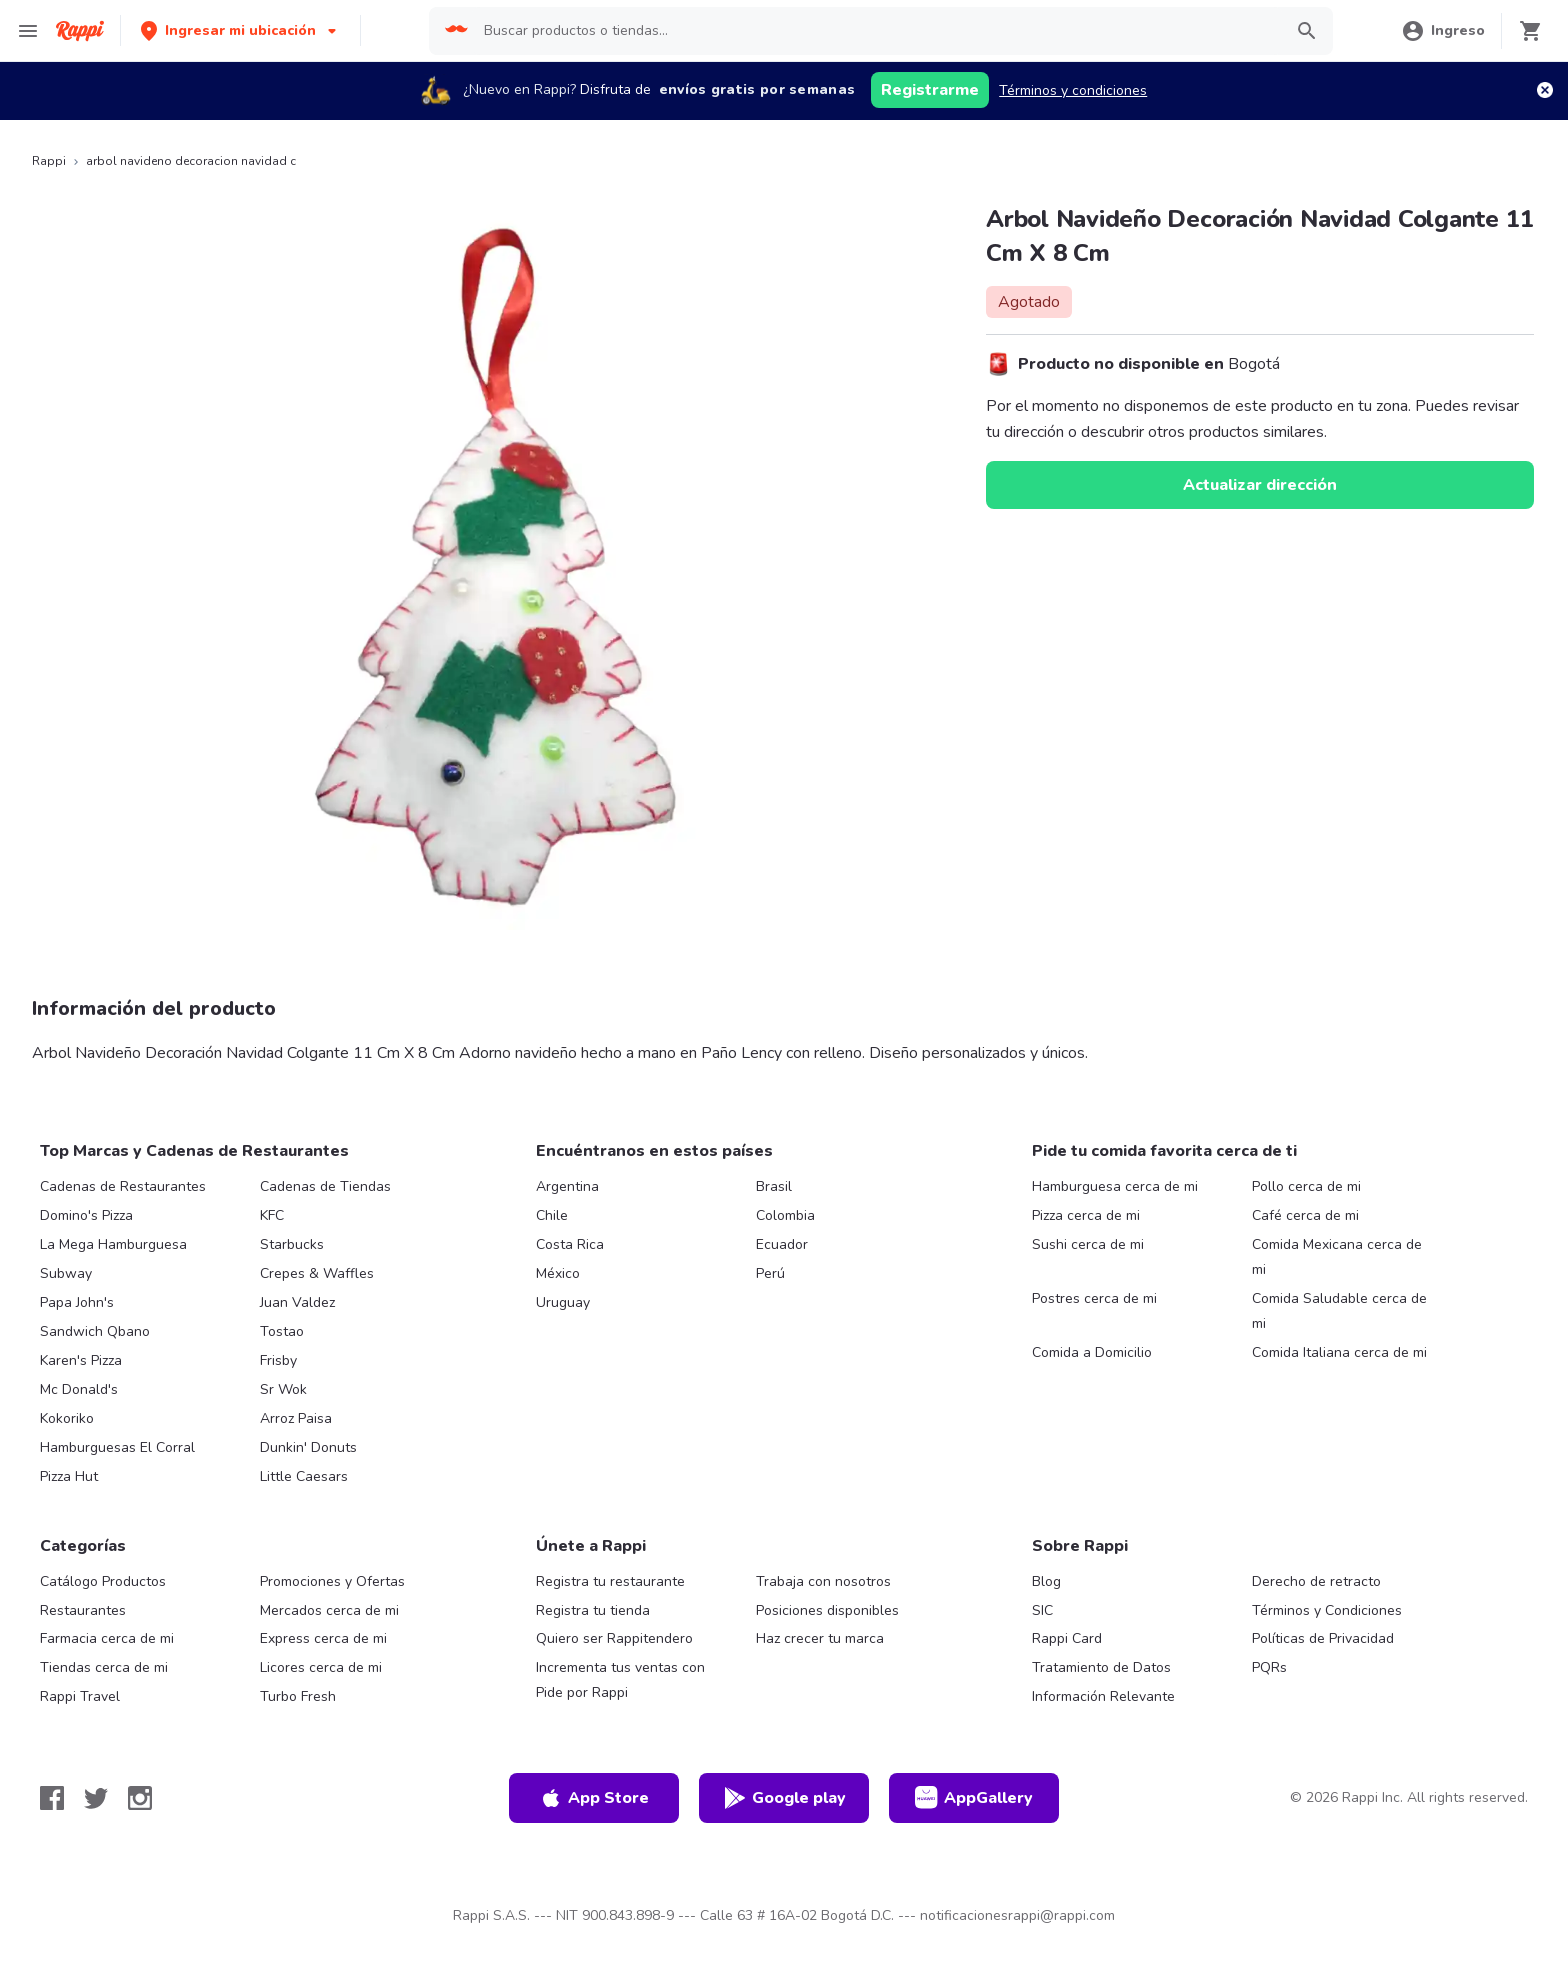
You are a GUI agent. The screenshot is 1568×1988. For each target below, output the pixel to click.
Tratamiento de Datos (1101, 1667)
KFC (272, 1215)
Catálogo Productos (103, 1581)
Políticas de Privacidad (1323, 1638)
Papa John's (77, 1302)
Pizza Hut (69, 1476)
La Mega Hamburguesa (113, 1244)
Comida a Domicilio (1092, 1352)
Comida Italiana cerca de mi (1339, 1352)
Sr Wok (283, 1389)
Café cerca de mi (1305, 1215)
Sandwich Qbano (95, 1331)
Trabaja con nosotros (823, 1581)
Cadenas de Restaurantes (123, 1186)
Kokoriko (67, 1418)
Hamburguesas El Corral (117, 1447)
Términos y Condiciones (1327, 1610)
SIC (1042, 1610)
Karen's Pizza (81, 1360)
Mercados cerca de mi (329, 1610)
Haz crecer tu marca (820, 1638)
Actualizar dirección (1260, 485)
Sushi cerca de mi (1088, 1244)
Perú (770, 1273)
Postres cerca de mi (1094, 1298)
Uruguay (563, 1302)
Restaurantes (83, 1610)
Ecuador (782, 1244)
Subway (66, 1273)
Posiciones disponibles (827, 1610)
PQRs (1269, 1667)
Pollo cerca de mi (1306, 1186)
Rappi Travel (80, 1696)
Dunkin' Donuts (308, 1447)
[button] (240, 30)
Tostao (282, 1331)
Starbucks (292, 1244)
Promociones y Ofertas (332, 1581)
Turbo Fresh (298, 1696)
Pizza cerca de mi (1086, 1215)
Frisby (278, 1360)
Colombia (785, 1215)
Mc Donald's (79, 1389)
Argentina (567, 1186)
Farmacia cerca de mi (107, 1638)
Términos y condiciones (1073, 90)
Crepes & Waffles (317, 1273)
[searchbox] (877, 31)
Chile (552, 1215)
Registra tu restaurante (610, 1581)
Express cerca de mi (323, 1638)
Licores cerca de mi (321, 1667)
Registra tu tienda (593, 1610)
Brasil (774, 1186)
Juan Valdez (297, 1302)
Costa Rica (570, 1244)
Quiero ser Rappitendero (614, 1638)
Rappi (49, 161)
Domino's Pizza (86, 1215)
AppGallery (974, 1798)
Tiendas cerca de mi (104, 1667)
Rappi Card (1067, 1638)
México (558, 1273)
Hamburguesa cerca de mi (1115, 1186)
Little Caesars (304, 1476)
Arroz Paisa (296, 1418)
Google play (784, 1798)
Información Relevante (1103, 1696)
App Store (594, 1798)
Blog (1046, 1581)
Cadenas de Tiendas (325, 1186)
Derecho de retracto (1316, 1581)
